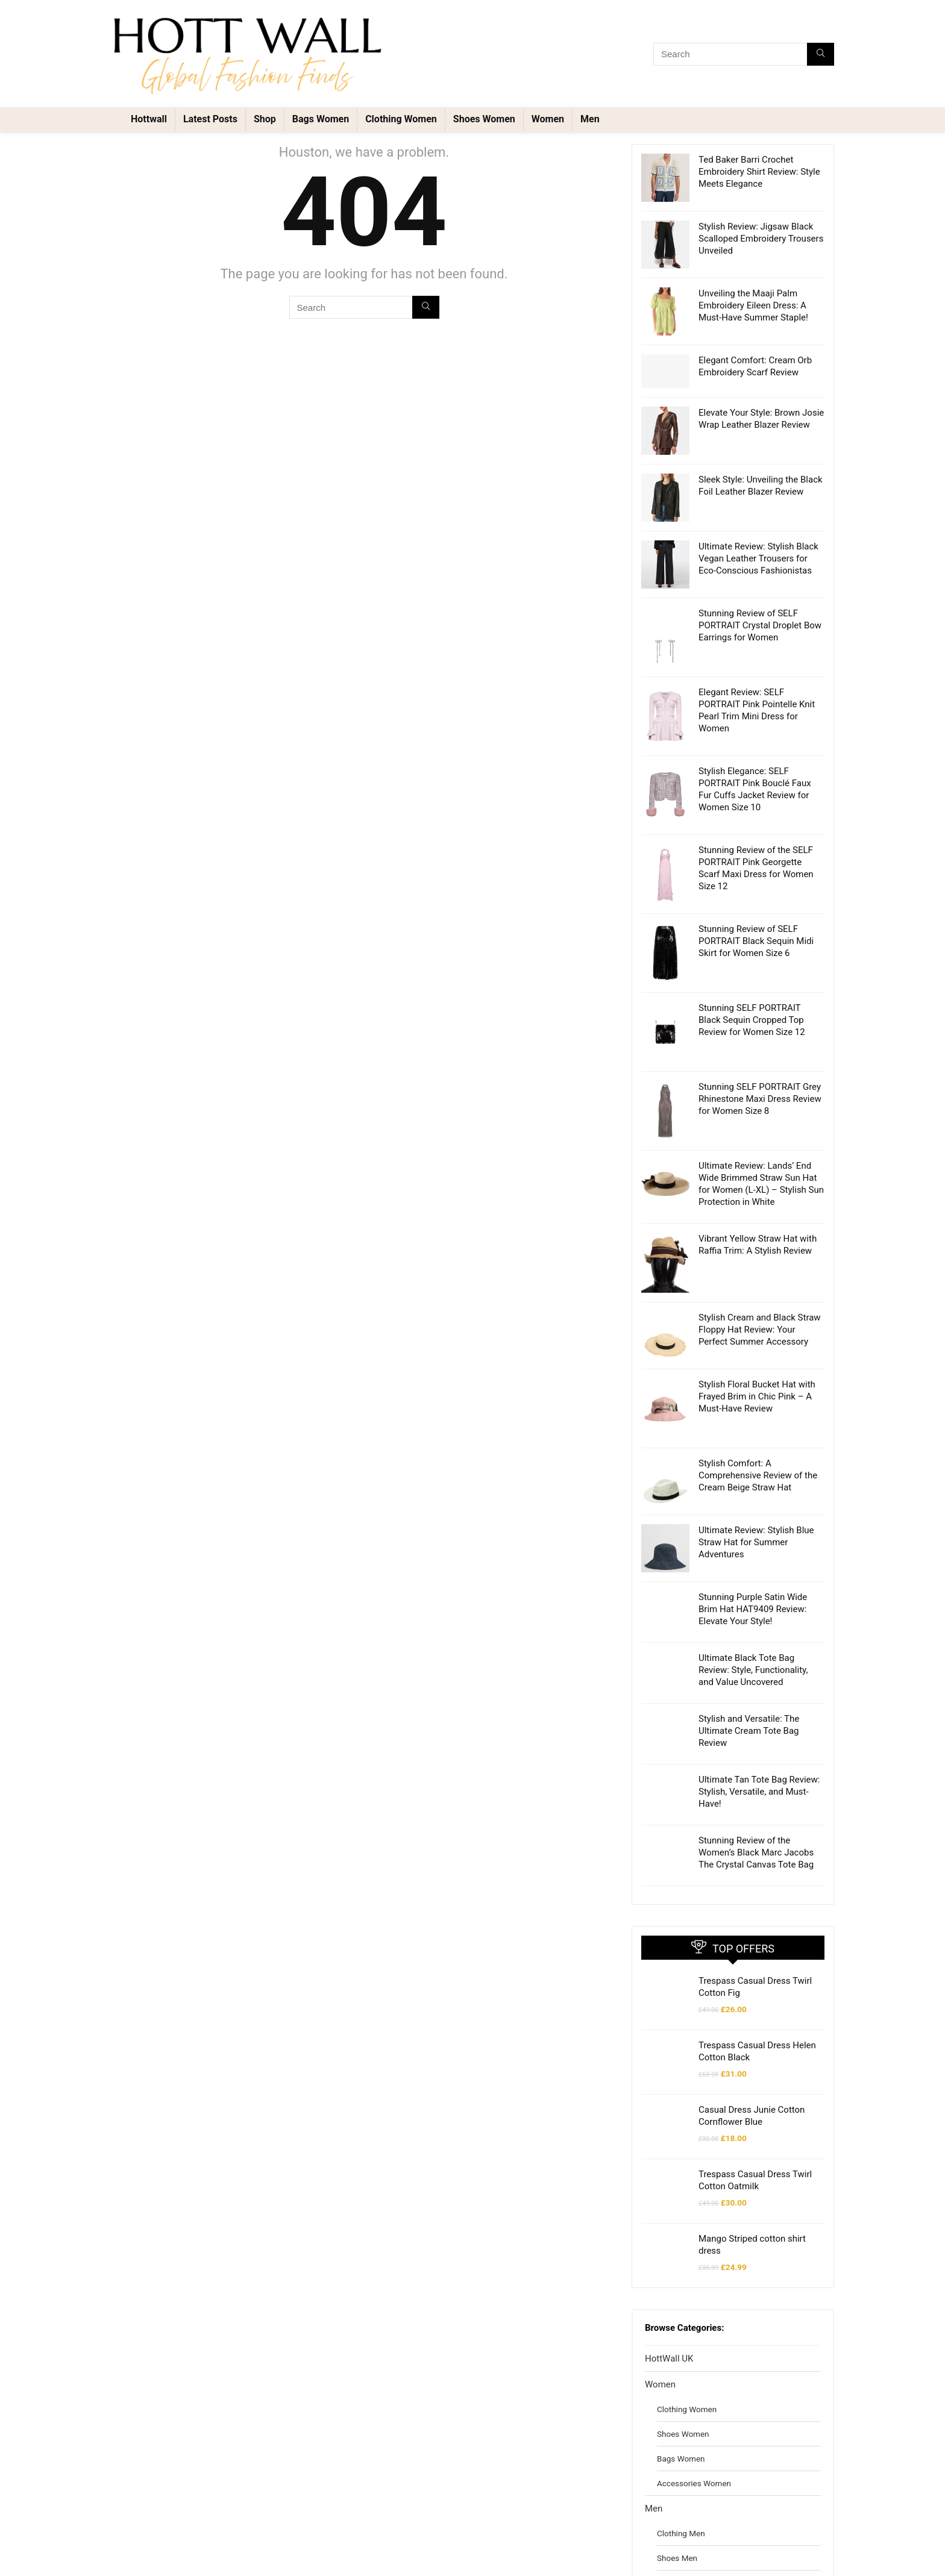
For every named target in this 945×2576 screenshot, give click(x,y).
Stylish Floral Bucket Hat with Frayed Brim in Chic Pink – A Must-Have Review (757, 1303)
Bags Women (320, 119)
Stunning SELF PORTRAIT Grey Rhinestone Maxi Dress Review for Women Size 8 (760, 1056)
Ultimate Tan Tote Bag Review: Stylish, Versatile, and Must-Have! (759, 1668)
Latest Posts (210, 119)
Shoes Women (484, 119)
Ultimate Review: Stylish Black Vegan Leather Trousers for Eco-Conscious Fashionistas (758, 558)
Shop (265, 119)
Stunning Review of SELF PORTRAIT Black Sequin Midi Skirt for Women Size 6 (756, 935)
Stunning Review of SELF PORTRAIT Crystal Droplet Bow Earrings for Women (760, 625)
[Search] (820, 54)
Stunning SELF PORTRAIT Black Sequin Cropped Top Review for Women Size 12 (752, 995)
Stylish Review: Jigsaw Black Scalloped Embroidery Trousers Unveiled (761, 238)
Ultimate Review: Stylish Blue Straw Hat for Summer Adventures (756, 1425)
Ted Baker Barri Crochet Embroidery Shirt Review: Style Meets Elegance (759, 171)
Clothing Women (401, 119)
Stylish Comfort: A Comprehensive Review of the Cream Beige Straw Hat (758, 1364)
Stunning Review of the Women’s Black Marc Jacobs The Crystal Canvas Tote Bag (756, 1729)
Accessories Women (694, 2360)
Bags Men (675, 2460)
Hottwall (149, 119)
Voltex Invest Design (168, 2560)
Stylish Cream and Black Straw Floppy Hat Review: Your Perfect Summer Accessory (760, 1242)
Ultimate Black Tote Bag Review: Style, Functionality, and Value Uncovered (753, 1547)
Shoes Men (677, 2435)
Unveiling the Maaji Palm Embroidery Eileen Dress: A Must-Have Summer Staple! (753, 305)
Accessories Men (688, 2484)
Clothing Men (681, 2410)
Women (548, 119)
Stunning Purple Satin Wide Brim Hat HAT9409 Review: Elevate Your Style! (753, 1486)
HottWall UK (669, 2235)
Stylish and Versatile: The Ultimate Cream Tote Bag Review (749, 1607)
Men (590, 119)
